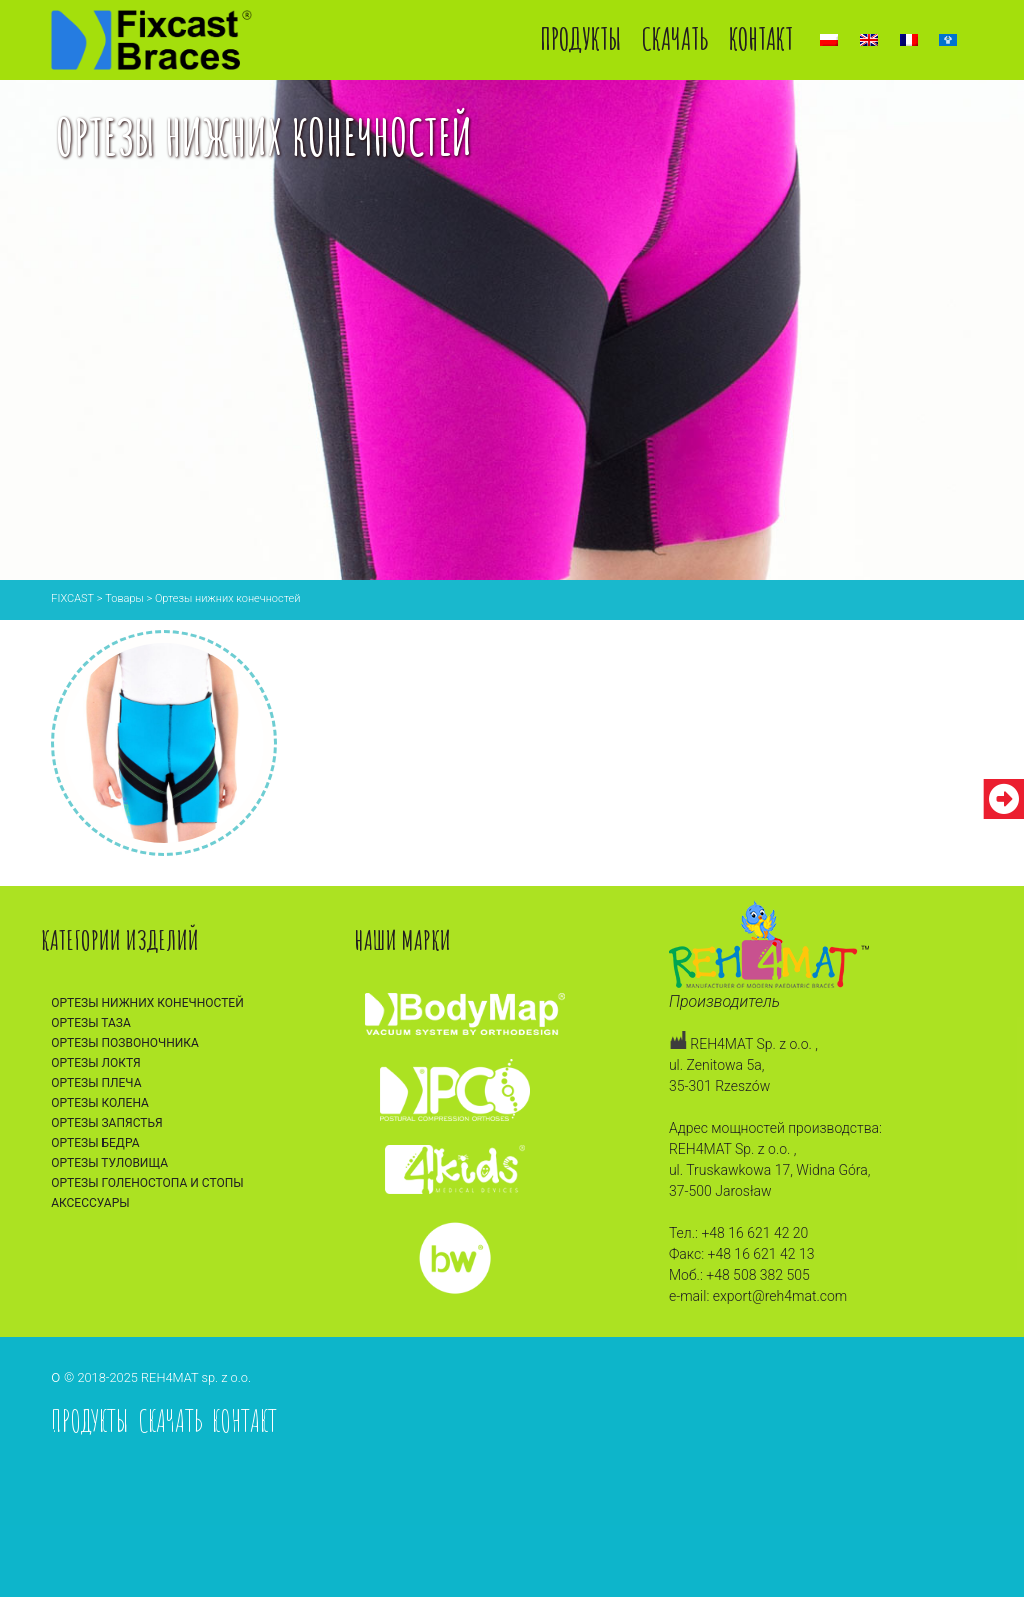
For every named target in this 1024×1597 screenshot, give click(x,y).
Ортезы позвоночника (125, 1043)
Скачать (675, 38)
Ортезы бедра (95, 1143)
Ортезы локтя (96, 1063)
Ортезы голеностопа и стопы (147, 1183)
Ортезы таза (91, 1023)
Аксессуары (90, 1203)
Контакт (761, 38)
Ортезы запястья (107, 1123)
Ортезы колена (100, 1103)
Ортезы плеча (96, 1083)
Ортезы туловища (109, 1163)
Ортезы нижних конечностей (147, 1003)
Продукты (581, 38)
